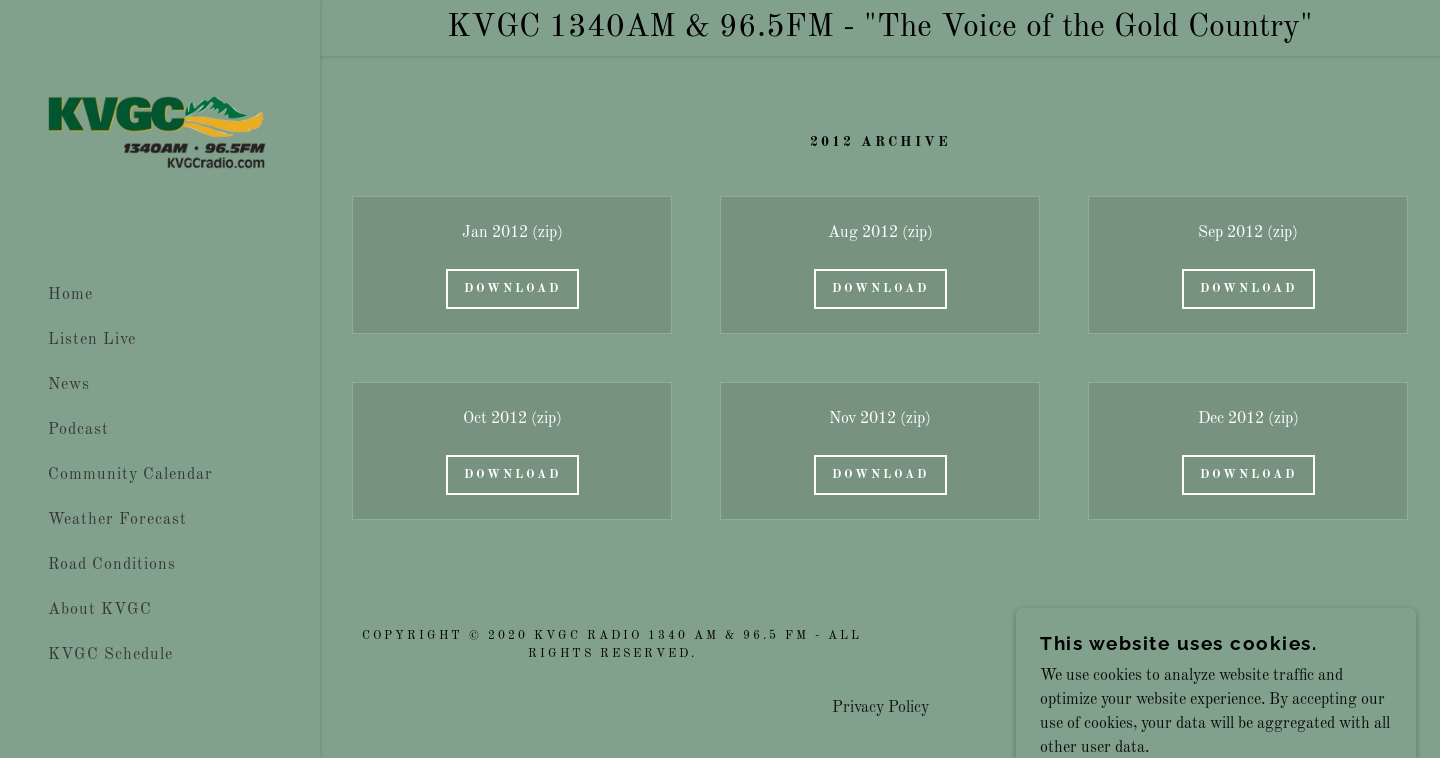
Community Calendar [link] (130, 475)
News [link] (69, 385)
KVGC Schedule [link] (110, 655)
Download (512, 289)
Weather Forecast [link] (117, 520)
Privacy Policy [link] (880, 708)
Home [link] (70, 295)
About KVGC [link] (100, 610)
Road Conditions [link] (112, 565)
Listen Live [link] (92, 340)
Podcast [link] (78, 430)
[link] (160, 134)
